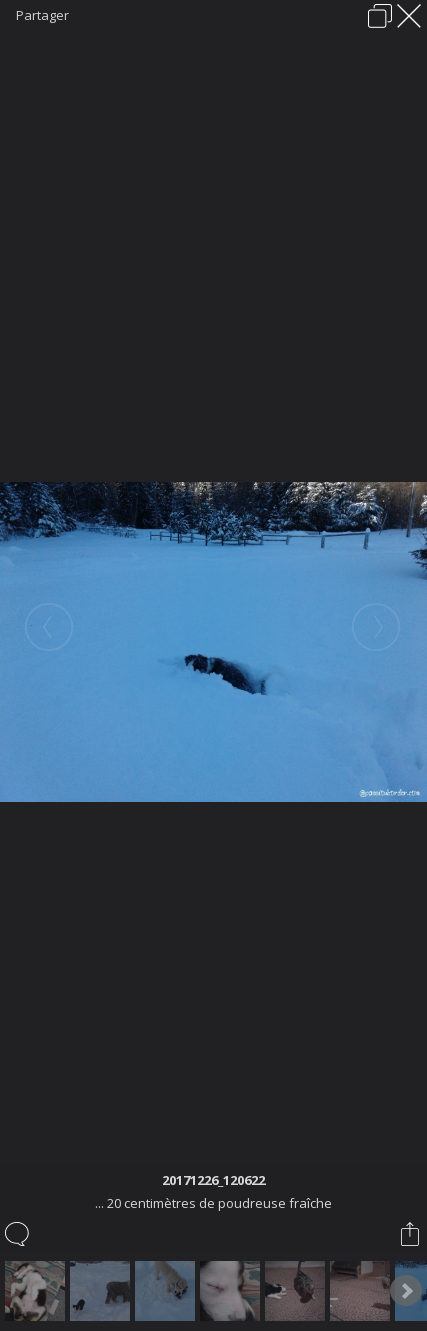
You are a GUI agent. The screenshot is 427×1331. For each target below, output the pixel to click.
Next (406, 1291)
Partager (42, 15)
